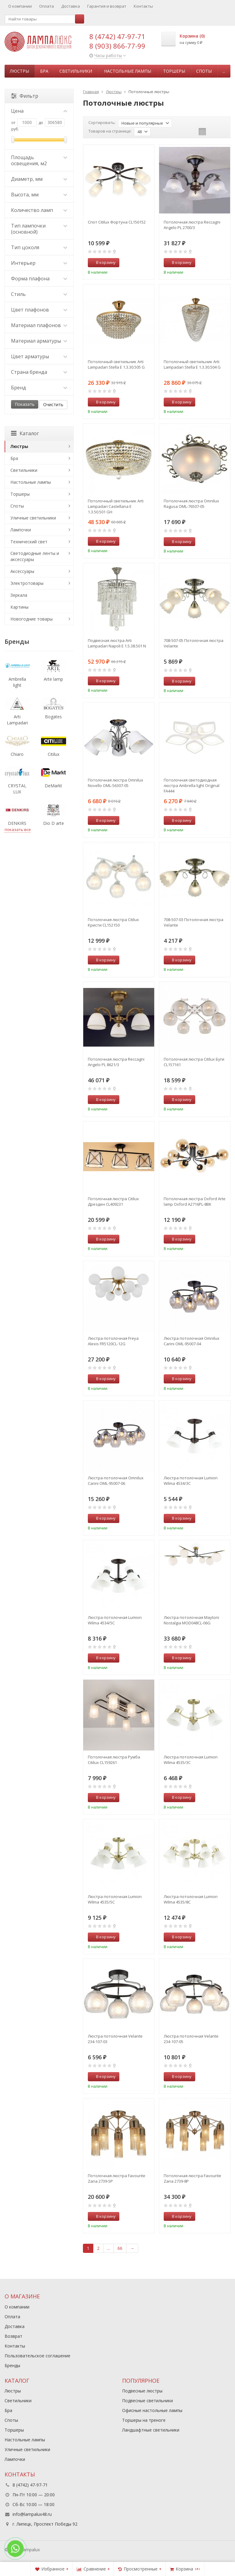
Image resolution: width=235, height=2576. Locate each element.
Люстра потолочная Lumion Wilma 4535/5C (115, 1899)
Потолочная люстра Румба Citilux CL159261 (114, 1759)
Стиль (39, 294)
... (223, 71)
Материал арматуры (39, 341)
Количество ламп (39, 210)
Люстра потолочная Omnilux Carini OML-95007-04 (191, 1340)
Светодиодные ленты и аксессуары (34, 556)
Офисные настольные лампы (152, 2410)
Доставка (70, 6)
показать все (18, 829)
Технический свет (28, 542)
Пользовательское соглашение (37, 2356)
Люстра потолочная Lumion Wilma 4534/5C (115, 1620)
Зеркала (18, 595)
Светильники (75, 71)
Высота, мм (39, 194)
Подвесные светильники (147, 2400)
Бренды (12, 2365)
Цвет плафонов (39, 310)
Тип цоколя (39, 247)
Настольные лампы (127, 71)
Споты (204, 71)
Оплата (46, 6)
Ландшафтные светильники (150, 2430)
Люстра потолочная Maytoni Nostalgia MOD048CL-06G (191, 1620)
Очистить (53, 404)
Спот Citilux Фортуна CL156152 (117, 222)
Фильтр (24, 96)
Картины (19, 607)
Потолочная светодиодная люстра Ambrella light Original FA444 (191, 785)
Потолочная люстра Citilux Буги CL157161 (194, 1061)
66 (120, 2248)
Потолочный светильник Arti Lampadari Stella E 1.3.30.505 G (116, 364)
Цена (39, 111)
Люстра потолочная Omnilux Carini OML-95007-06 (116, 1480)
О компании (20, 6)
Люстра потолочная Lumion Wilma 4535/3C (191, 1759)
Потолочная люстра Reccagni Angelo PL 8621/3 (116, 1061)
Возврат (13, 2336)
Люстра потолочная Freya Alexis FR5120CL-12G (113, 1340)
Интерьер (39, 263)
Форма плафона (39, 278)
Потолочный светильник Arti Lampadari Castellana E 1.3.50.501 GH (116, 506)
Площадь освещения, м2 (39, 160)
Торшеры (174, 71)
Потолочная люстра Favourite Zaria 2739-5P (116, 2178)
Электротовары (26, 583)
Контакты (143, 6)
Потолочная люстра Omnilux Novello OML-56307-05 (115, 782)
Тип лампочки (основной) (39, 229)
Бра (44, 71)
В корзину (102, 262)
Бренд (39, 387)
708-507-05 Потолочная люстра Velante (193, 643)
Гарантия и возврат (106, 6)
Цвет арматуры (39, 356)
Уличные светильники (33, 518)
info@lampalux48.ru (32, 2514)
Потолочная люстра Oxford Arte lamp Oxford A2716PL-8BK (195, 1201)
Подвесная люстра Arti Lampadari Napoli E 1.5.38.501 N (117, 643)
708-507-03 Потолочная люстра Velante (193, 922)
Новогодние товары (31, 619)
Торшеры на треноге (144, 2420)
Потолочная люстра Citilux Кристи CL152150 (113, 922)
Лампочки (20, 530)
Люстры (19, 71)
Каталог (25, 433)
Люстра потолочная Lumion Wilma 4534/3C (191, 1480)
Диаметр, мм (39, 179)
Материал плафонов (39, 325)
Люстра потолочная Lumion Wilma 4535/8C (191, 1899)
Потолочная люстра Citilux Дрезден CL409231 (113, 1201)
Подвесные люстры (142, 2391)
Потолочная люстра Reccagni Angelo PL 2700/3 (192, 224)
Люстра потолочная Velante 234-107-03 (115, 2038)
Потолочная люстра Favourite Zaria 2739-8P (192, 2178)
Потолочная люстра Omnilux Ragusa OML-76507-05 (191, 503)
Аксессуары (22, 571)
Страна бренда (39, 372)
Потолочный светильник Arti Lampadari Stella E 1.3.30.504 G (192, 364)
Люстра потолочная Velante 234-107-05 (191, 2038)
